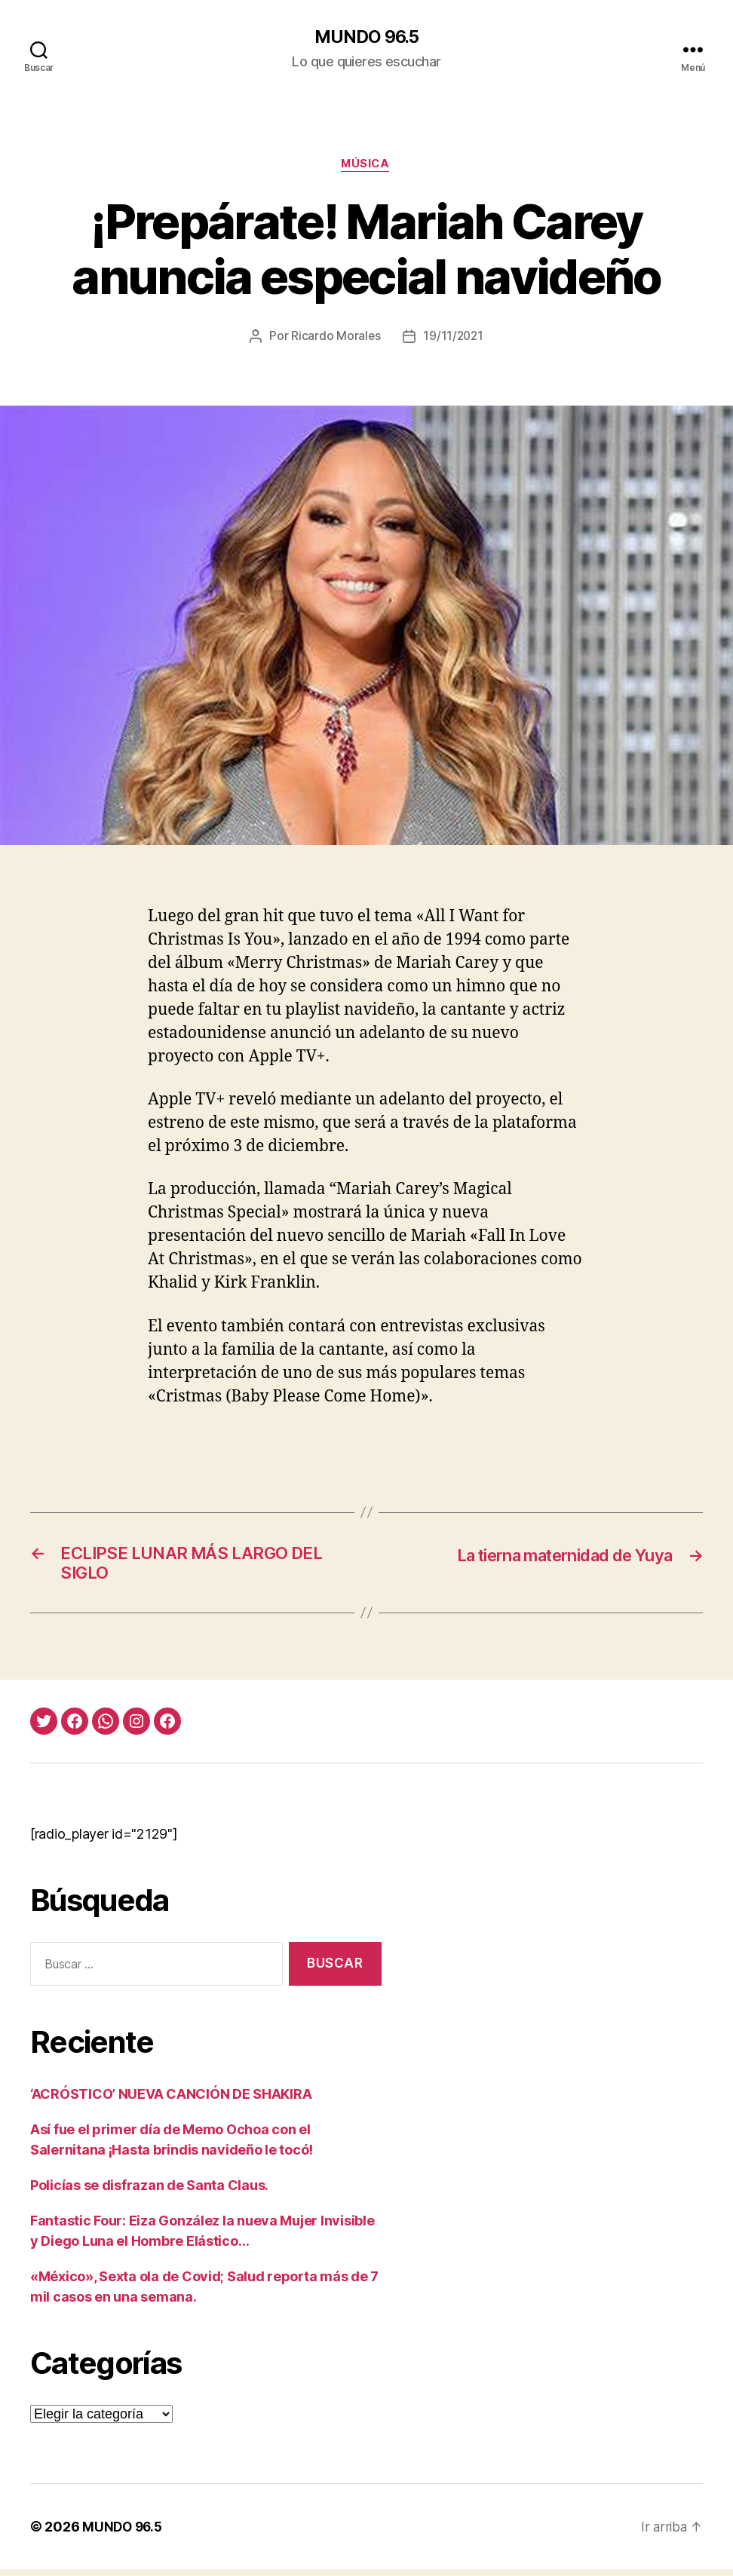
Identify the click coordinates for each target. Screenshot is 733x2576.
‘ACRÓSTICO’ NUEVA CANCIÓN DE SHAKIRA (170, 2101)
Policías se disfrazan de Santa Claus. (149, 2192)
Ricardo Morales (334, 338)
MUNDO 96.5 (366, 38)
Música (366, 166)
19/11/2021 (453, 338)
